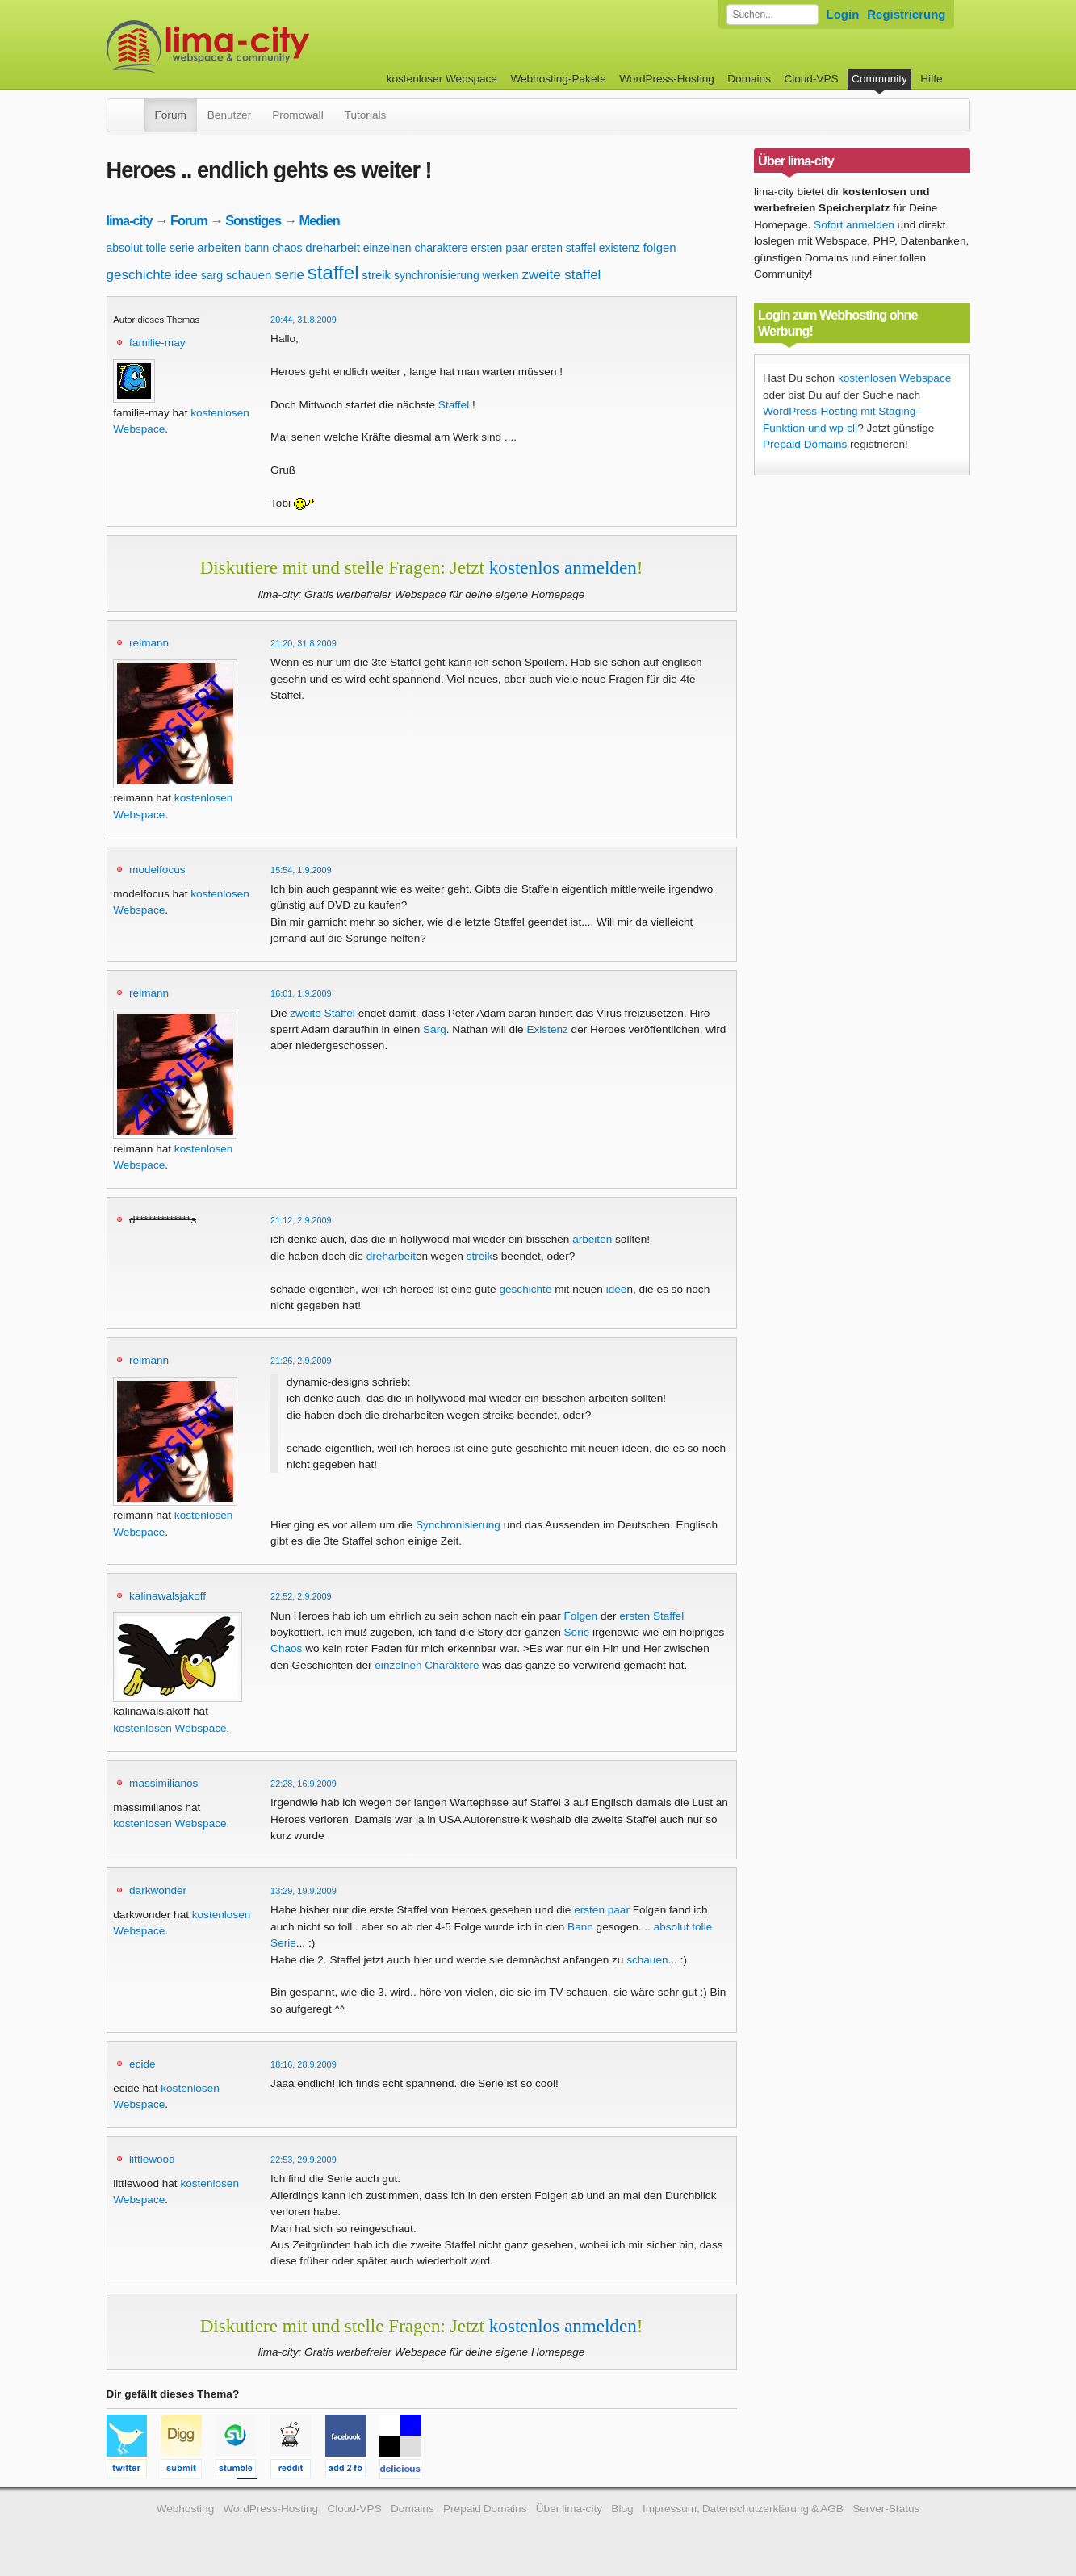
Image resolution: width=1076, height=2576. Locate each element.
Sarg (434, 1029)
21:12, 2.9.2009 (301, 1220)
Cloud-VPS (811, 79)
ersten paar (499, 247)
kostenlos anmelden (563, 567)
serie (289, 274)
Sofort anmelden (854, 225)
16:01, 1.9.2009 (301, 993)
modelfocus (157, 870)
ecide (142, 2064)
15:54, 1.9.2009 (301, 870)
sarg (212, 275)
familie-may (157, 343)
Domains (749, 79)
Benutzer (229, 115)
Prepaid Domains (805, 444)
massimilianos (163, 1783)
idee (186, 275)
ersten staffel (563, 247)
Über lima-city (569, 2509)
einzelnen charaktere (415, 247)
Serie (577, 1632)
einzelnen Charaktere (427, 1665)
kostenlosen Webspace (169, 1728)
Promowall (297, 115)
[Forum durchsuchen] (772, 14)
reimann (149, 643)
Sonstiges (253, 220)
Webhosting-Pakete (557, 79)
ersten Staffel (651, 1616)
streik (376, 275)
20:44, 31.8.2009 (303, 319)
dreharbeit (332, 247)
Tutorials (366, 115)
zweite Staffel (322, 1013)
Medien (319, 220)
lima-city (130, 220)
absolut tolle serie (151, 247)
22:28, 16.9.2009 (303, 1783)
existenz (619, 247)
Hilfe (931, 79)
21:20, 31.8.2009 (303, 643)
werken (501, 275)
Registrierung (906, 14)
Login (843, 14)
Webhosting (186, 2509)
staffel (333, 272)
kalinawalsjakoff (167, 1596)
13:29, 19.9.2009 (303, 1891)
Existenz (546, 1029)
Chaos (286, 1648)
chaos (287, 247)
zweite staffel (561, 274)
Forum (170, 115)
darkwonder (157, 1890)
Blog (622, 2509)
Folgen (581, 1616)
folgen (659, 247)
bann (256, 247)
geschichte (139, 274)
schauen (249, 275)
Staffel (453, 405)
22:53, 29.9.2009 (303, 2159)
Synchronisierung (458, 1525)
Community (879, 79)
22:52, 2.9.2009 (301, 1596)
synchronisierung (436, 275)
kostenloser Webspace (442, 79)
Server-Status (885, 2509)
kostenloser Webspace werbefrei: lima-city (268, 46)
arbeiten (219, 247)
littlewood (152, 2159)
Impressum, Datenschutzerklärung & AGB (743, 2509)
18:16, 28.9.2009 (303, 2064)
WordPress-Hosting (666, 79)
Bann (580, 1927)
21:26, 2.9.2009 (301, 1360)
